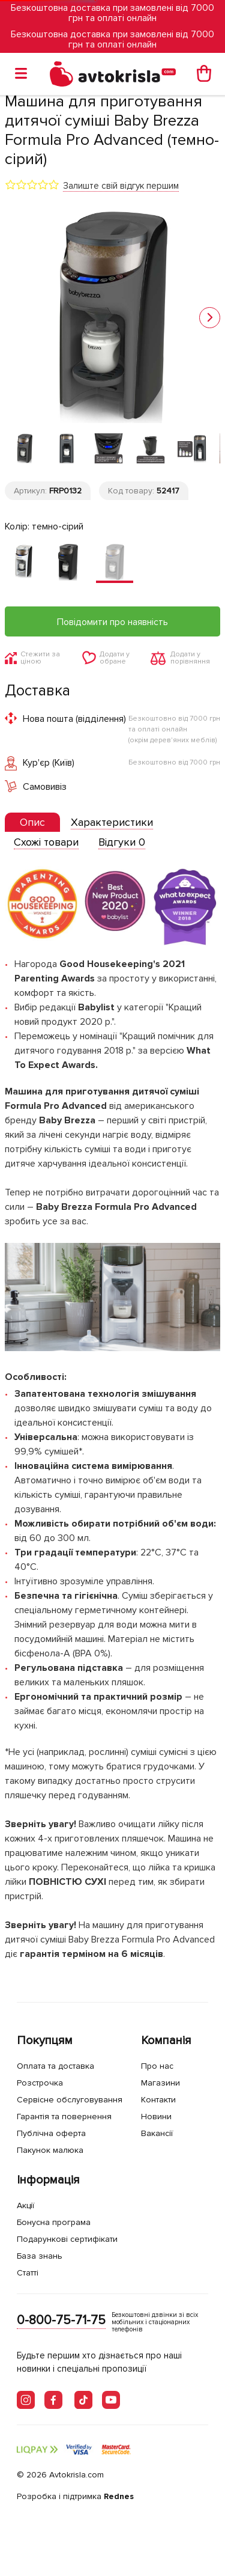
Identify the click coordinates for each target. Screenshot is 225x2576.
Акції (25, 2205)
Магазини (160, 2083)
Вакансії (157, 2133)
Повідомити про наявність (112, 622)
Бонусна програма (54, 2222)
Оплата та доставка (55, 2066)
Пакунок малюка (50, 2150)
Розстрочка (40, 2083)
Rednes (119, 2496)
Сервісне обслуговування (69, 2100)
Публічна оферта (51, 2133)
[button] (209, 317)
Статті (27, 2273)
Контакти (158, 2100)
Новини (156, 2116)
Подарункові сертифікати (67, 2239)
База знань (39, 2256)
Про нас (157, 2066)
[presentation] (32, 822)
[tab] (32, 822)
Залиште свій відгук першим (121, 185)
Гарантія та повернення (64, 2116)
